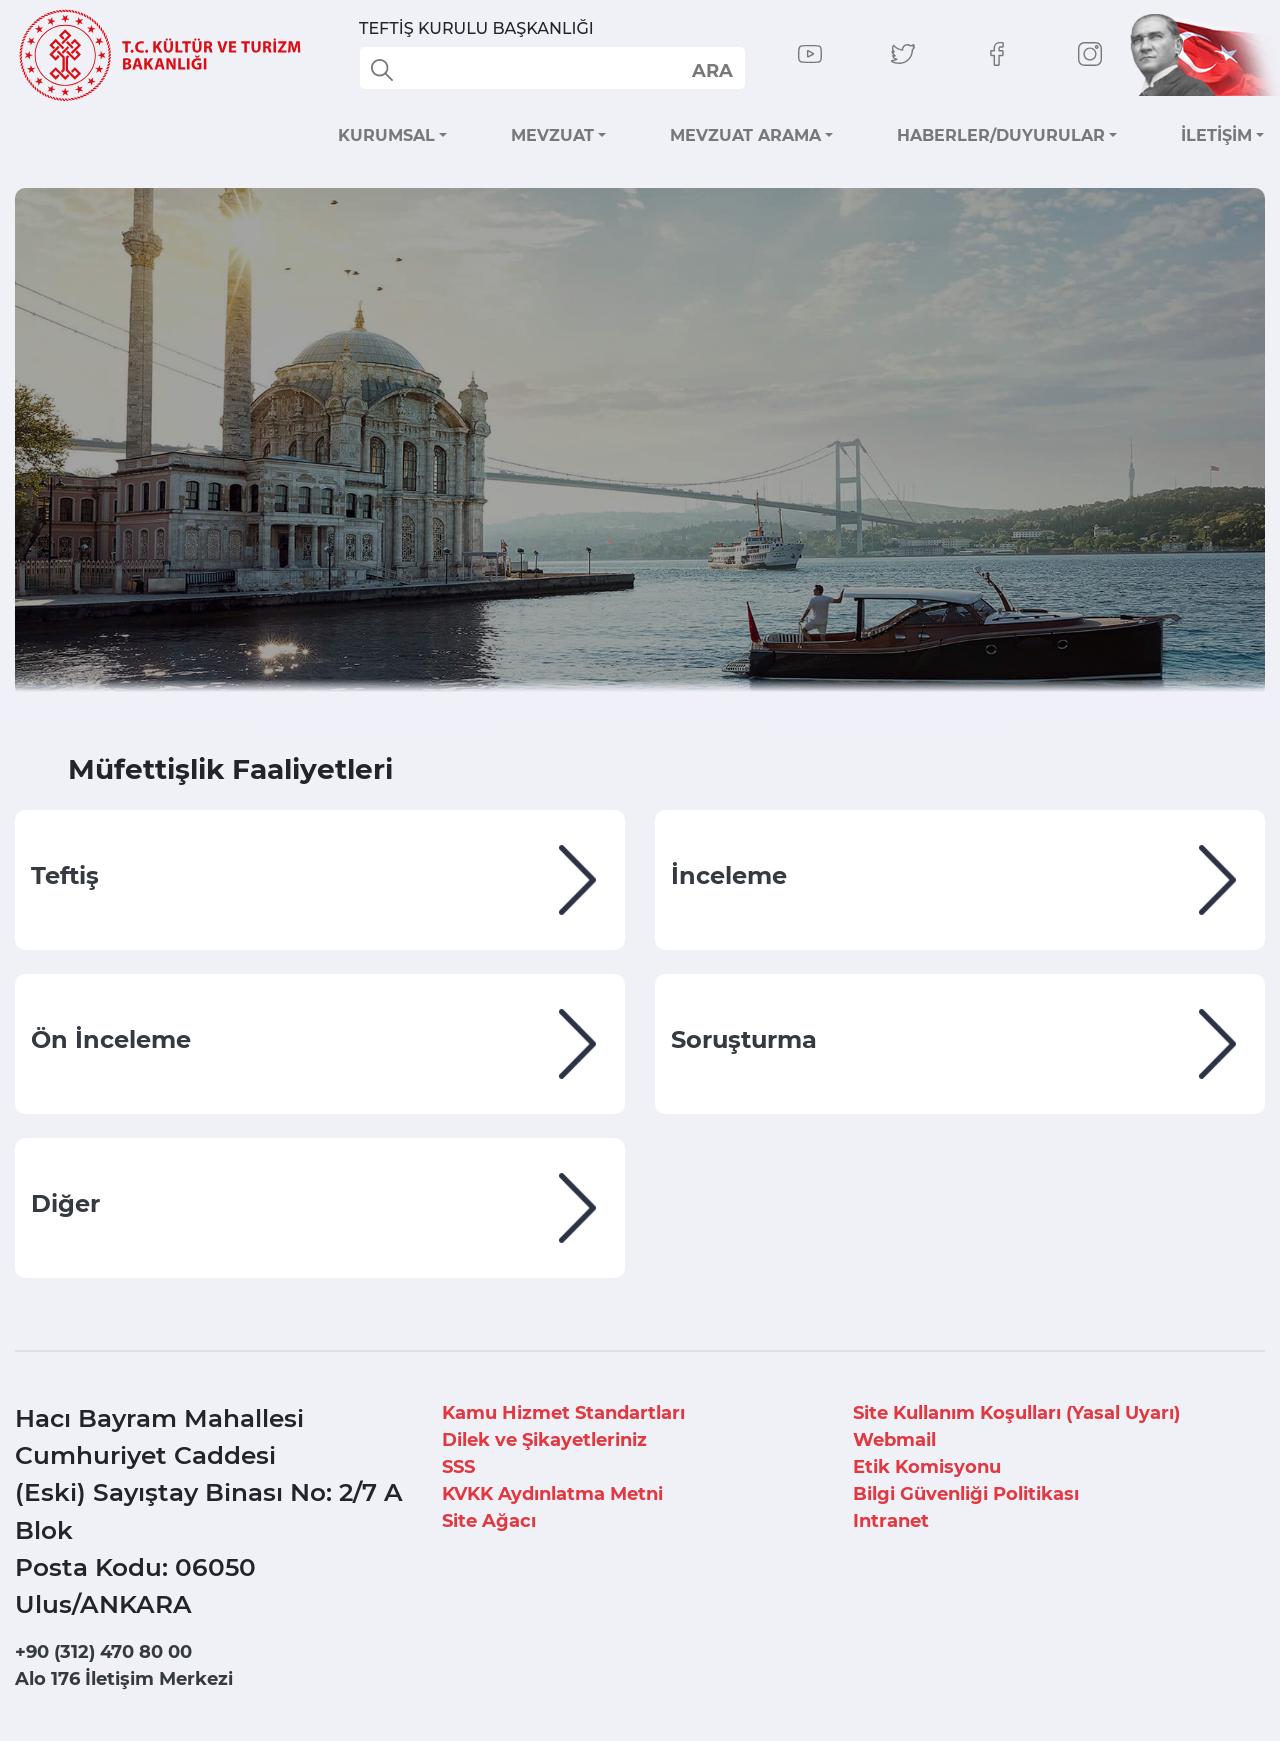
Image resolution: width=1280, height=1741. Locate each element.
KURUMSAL (386, 135)
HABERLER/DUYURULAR (1001, 135)
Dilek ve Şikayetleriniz (544, 1440)
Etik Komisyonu (927, 1467)
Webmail (894, 1440)
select (711, 70)
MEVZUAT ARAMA (745, 135)
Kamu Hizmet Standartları (563, 1413)
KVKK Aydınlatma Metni (552, 1494)
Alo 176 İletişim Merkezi (124, 1679)
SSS (458, 1467)
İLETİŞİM (1216, 135)
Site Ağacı (489, 1521)
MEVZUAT (552, 135)
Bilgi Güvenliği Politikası (966, 1494)
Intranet (891, 1521)
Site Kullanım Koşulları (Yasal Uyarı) (1016, 1413)
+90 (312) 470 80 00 (103, 1652)
